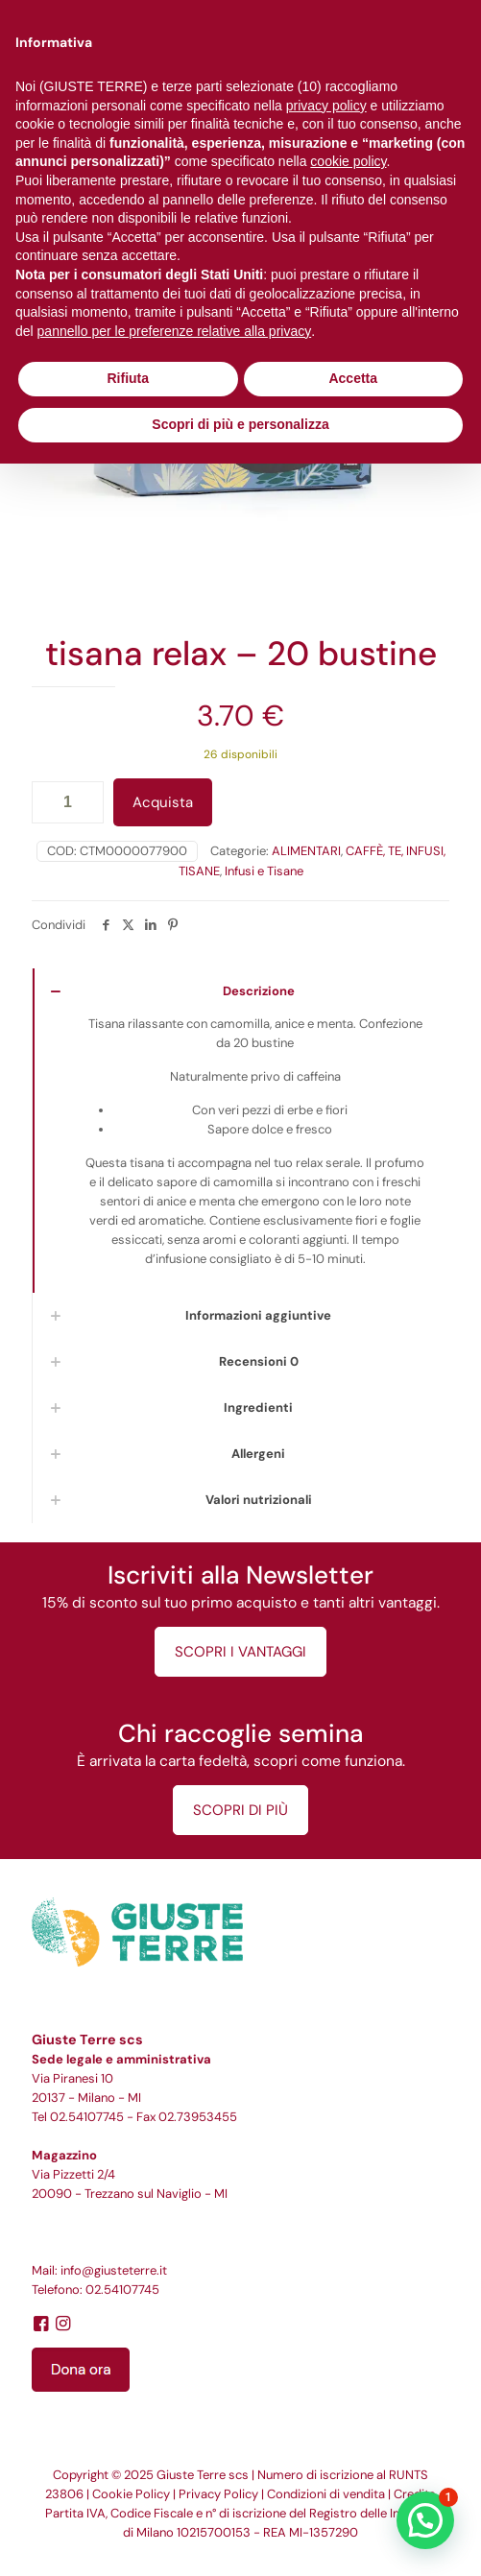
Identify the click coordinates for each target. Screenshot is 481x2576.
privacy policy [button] (326, 105)
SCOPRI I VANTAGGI (240, 1651)
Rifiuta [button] (128, 378)
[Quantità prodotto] (68, 802)
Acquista (162, 802)
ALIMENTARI (306, 851)
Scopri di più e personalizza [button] (240, 424)
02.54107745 (87, 2117)
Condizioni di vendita (326, 2494)
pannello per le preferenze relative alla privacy (174, 331)
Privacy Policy (218, 2494)
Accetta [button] (352, 378)
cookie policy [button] (348, 161)
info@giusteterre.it (113, 2270)
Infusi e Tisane (264, 871)
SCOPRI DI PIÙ (240, 1810)
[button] (425, 2520)
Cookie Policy (131, 2494)
